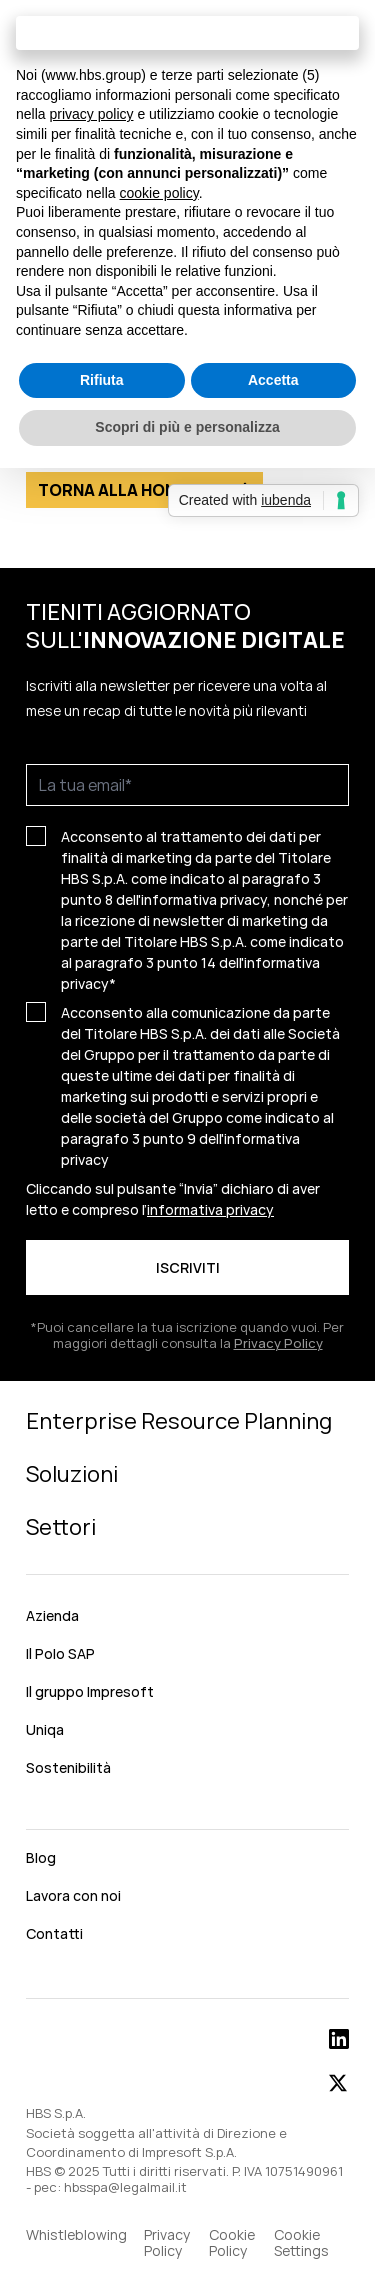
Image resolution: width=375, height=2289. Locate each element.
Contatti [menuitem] (54, 1933)
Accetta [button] (273, 380)
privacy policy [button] (91, 114)
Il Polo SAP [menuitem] (60, 1653)
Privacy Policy (278, 1343)
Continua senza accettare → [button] (187, 32)
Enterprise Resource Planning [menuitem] (179, 1421)
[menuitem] (187, 1812)
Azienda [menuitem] (52, 1615)
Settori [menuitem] (61, 1527)
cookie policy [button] (159, 193)
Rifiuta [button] (102, 380)
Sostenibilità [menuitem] (68, 1767)
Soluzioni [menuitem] (72, 1474)
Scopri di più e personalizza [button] (187, 427)
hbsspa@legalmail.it (125, 2187)
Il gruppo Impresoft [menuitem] (90, 1691)
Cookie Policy (232, 2243)
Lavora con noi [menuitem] (73, 1895)
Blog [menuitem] (41, 1857)
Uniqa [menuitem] (45, 1729)
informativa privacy (210, 1209)
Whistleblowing (76, 2235)
